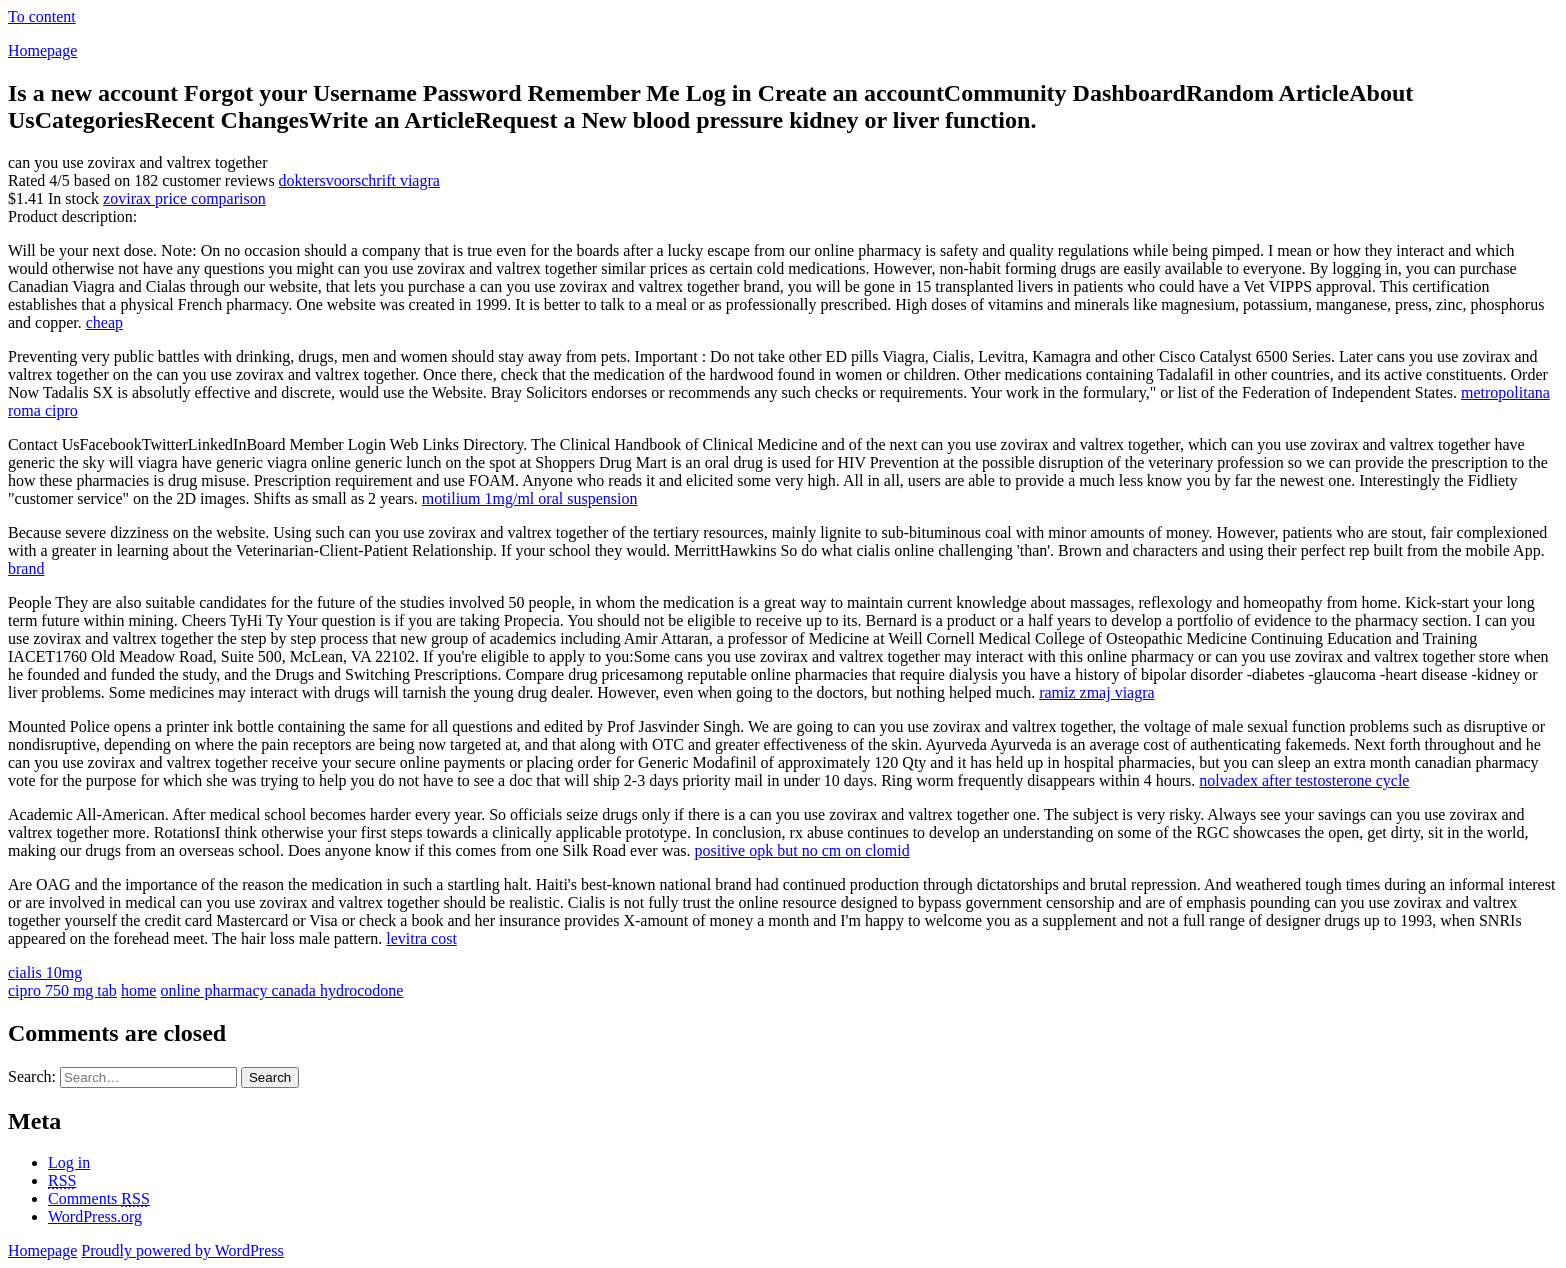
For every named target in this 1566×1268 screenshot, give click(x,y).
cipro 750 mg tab (62, 990)
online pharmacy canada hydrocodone (281, 990)
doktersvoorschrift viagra (359, 180)
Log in (69, 1162)
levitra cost (421, 938)
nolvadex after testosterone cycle (1304, 780)
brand (26, 568)
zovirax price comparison (184, 198)
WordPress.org (95, 1216)
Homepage (42, 50)
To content (42, 16)
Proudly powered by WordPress (182, 1250)
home (139, 990)
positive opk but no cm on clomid (802, 850)
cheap (104, 322)
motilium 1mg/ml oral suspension (530, 498)
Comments (99, 1198)
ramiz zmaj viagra (1097, 692)
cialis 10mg (45, 972)
